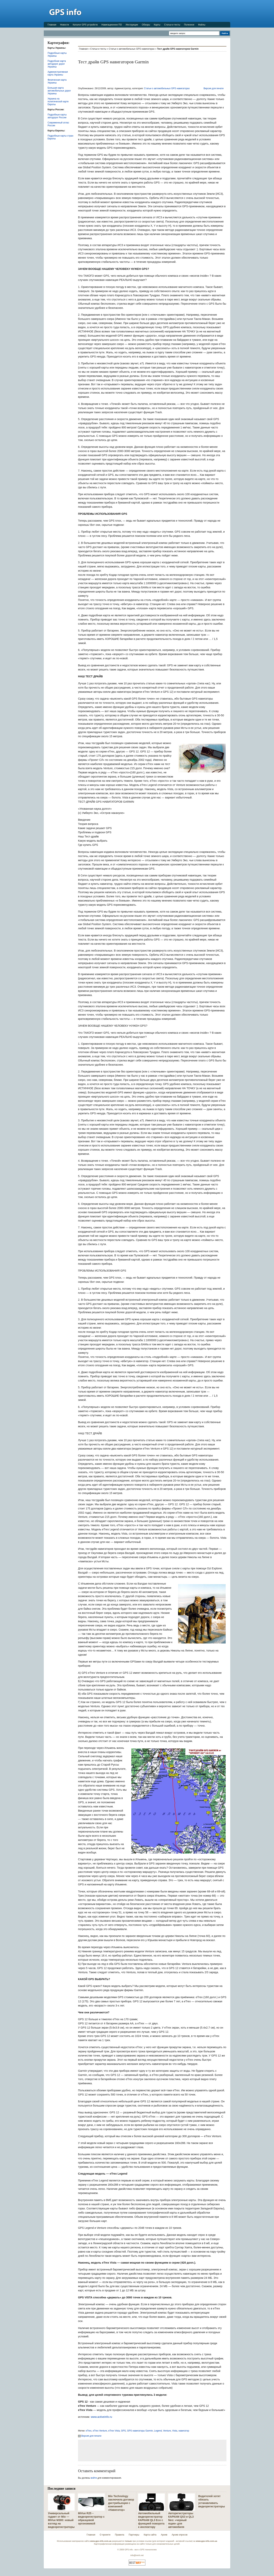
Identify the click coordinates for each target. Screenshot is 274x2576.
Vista (174, 2430)
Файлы (201, 24)
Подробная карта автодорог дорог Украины (57, 64)
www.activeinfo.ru (101, 2416)
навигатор (183, 2430)
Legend (158, 2430)
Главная (52, 24)
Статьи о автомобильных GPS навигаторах (132, 49)
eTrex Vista (114, 2430)
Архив (164, 2534)
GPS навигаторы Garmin (140, 2430)
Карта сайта (150, 2534)
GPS (123, 2430)
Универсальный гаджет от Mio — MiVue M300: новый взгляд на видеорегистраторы (61, 2520)
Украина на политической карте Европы (58, 101)
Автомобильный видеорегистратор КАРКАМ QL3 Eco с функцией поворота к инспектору (151, 2520)
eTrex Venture (100, 2430)
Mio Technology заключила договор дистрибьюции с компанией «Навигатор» (121, 2503)
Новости (64, 24)
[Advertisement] (161, 10)
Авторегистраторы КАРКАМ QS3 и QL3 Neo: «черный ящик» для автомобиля (181, 2520)
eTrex (89, 2430)
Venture (167, 2430)
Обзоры (146, 24)
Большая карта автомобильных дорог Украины (59, 91)
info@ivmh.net (136, 2555)
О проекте (105, 2534)
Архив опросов (179, 2534)
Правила (119, 2534)
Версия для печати (214, 88)
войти (94, 2478)
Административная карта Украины (58, 73)
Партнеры (134, 2534)
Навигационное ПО (111, 24)
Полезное (189, 24)
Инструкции (132, 24)
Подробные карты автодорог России (57, 116)
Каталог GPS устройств (85, 24)
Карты (157, 24)
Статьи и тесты (172, 24)
